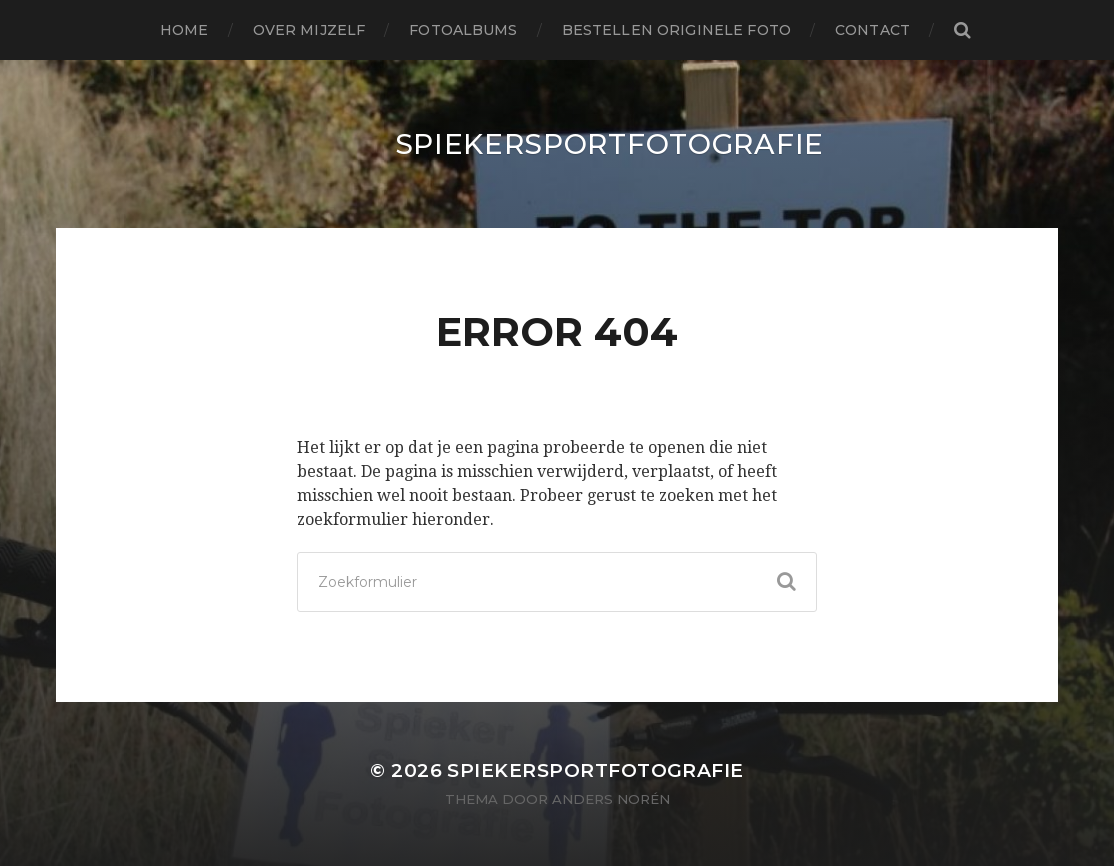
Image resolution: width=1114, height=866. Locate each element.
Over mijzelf (309, 30)
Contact (872, 30)
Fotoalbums (463, 30)
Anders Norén (611, 799)
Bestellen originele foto (676, 30)
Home (184, 30)
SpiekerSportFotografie (609, 144)
